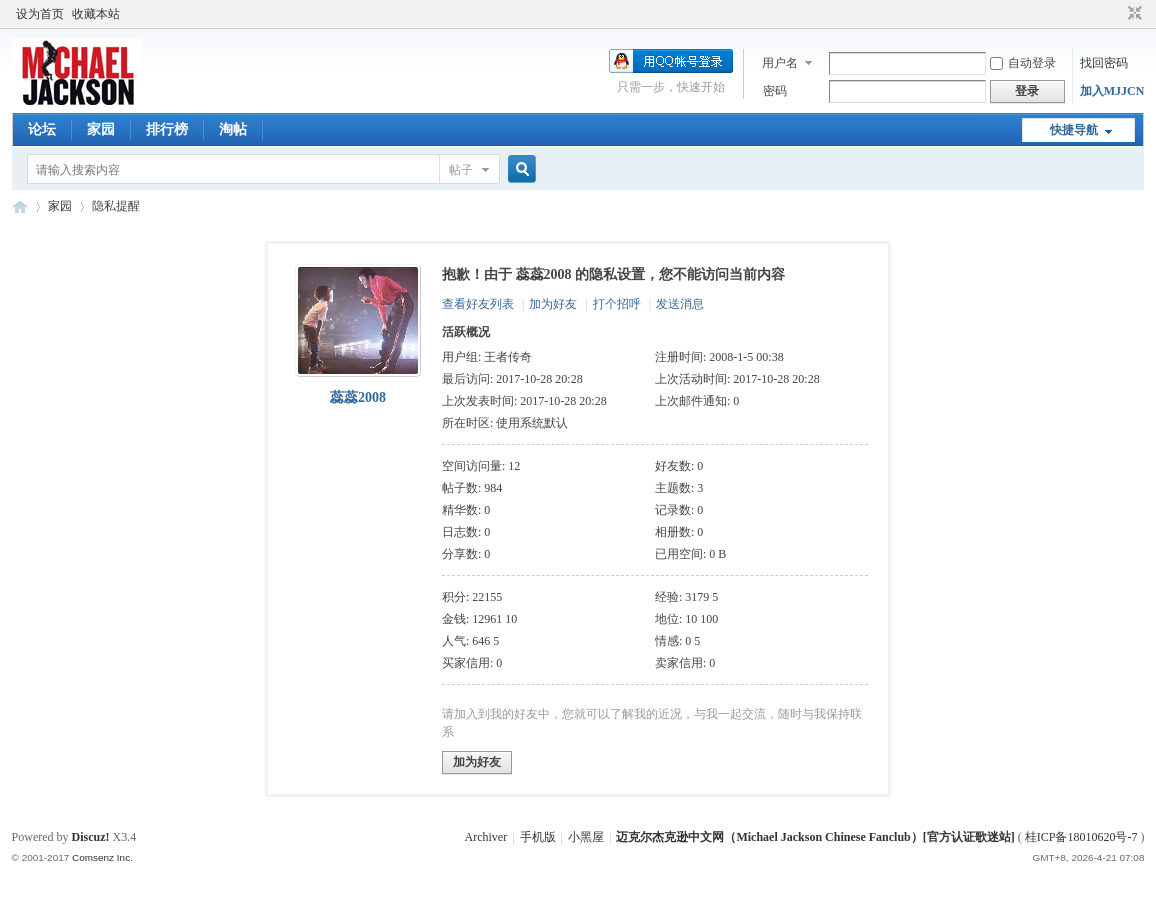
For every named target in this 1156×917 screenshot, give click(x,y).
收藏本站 (96, 14)
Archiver (486, 837)
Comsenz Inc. (102, 857)
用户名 (780, 63)
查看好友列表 (478, 304)
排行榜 (167, 129)
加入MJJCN (1112, 91)
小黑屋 (586, 837)
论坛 (42, 129)
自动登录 (1023, 63)
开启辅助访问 (1116, 14)
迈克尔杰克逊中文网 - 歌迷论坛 (20, 206)
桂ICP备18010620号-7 (1081, 837)
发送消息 (680, 304)
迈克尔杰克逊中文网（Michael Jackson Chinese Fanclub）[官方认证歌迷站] (815, 837)
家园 (101, 129)
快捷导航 (1074, 130)
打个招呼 (617, 304)
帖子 (461, 170)
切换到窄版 (1132, 14)
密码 (775, 91)
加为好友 (553, 304)
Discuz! (91, 837)
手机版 (538, 837)
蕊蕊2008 (358, 397)
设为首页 (40, 14)
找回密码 (1104, 63)
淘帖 (233, 129)
